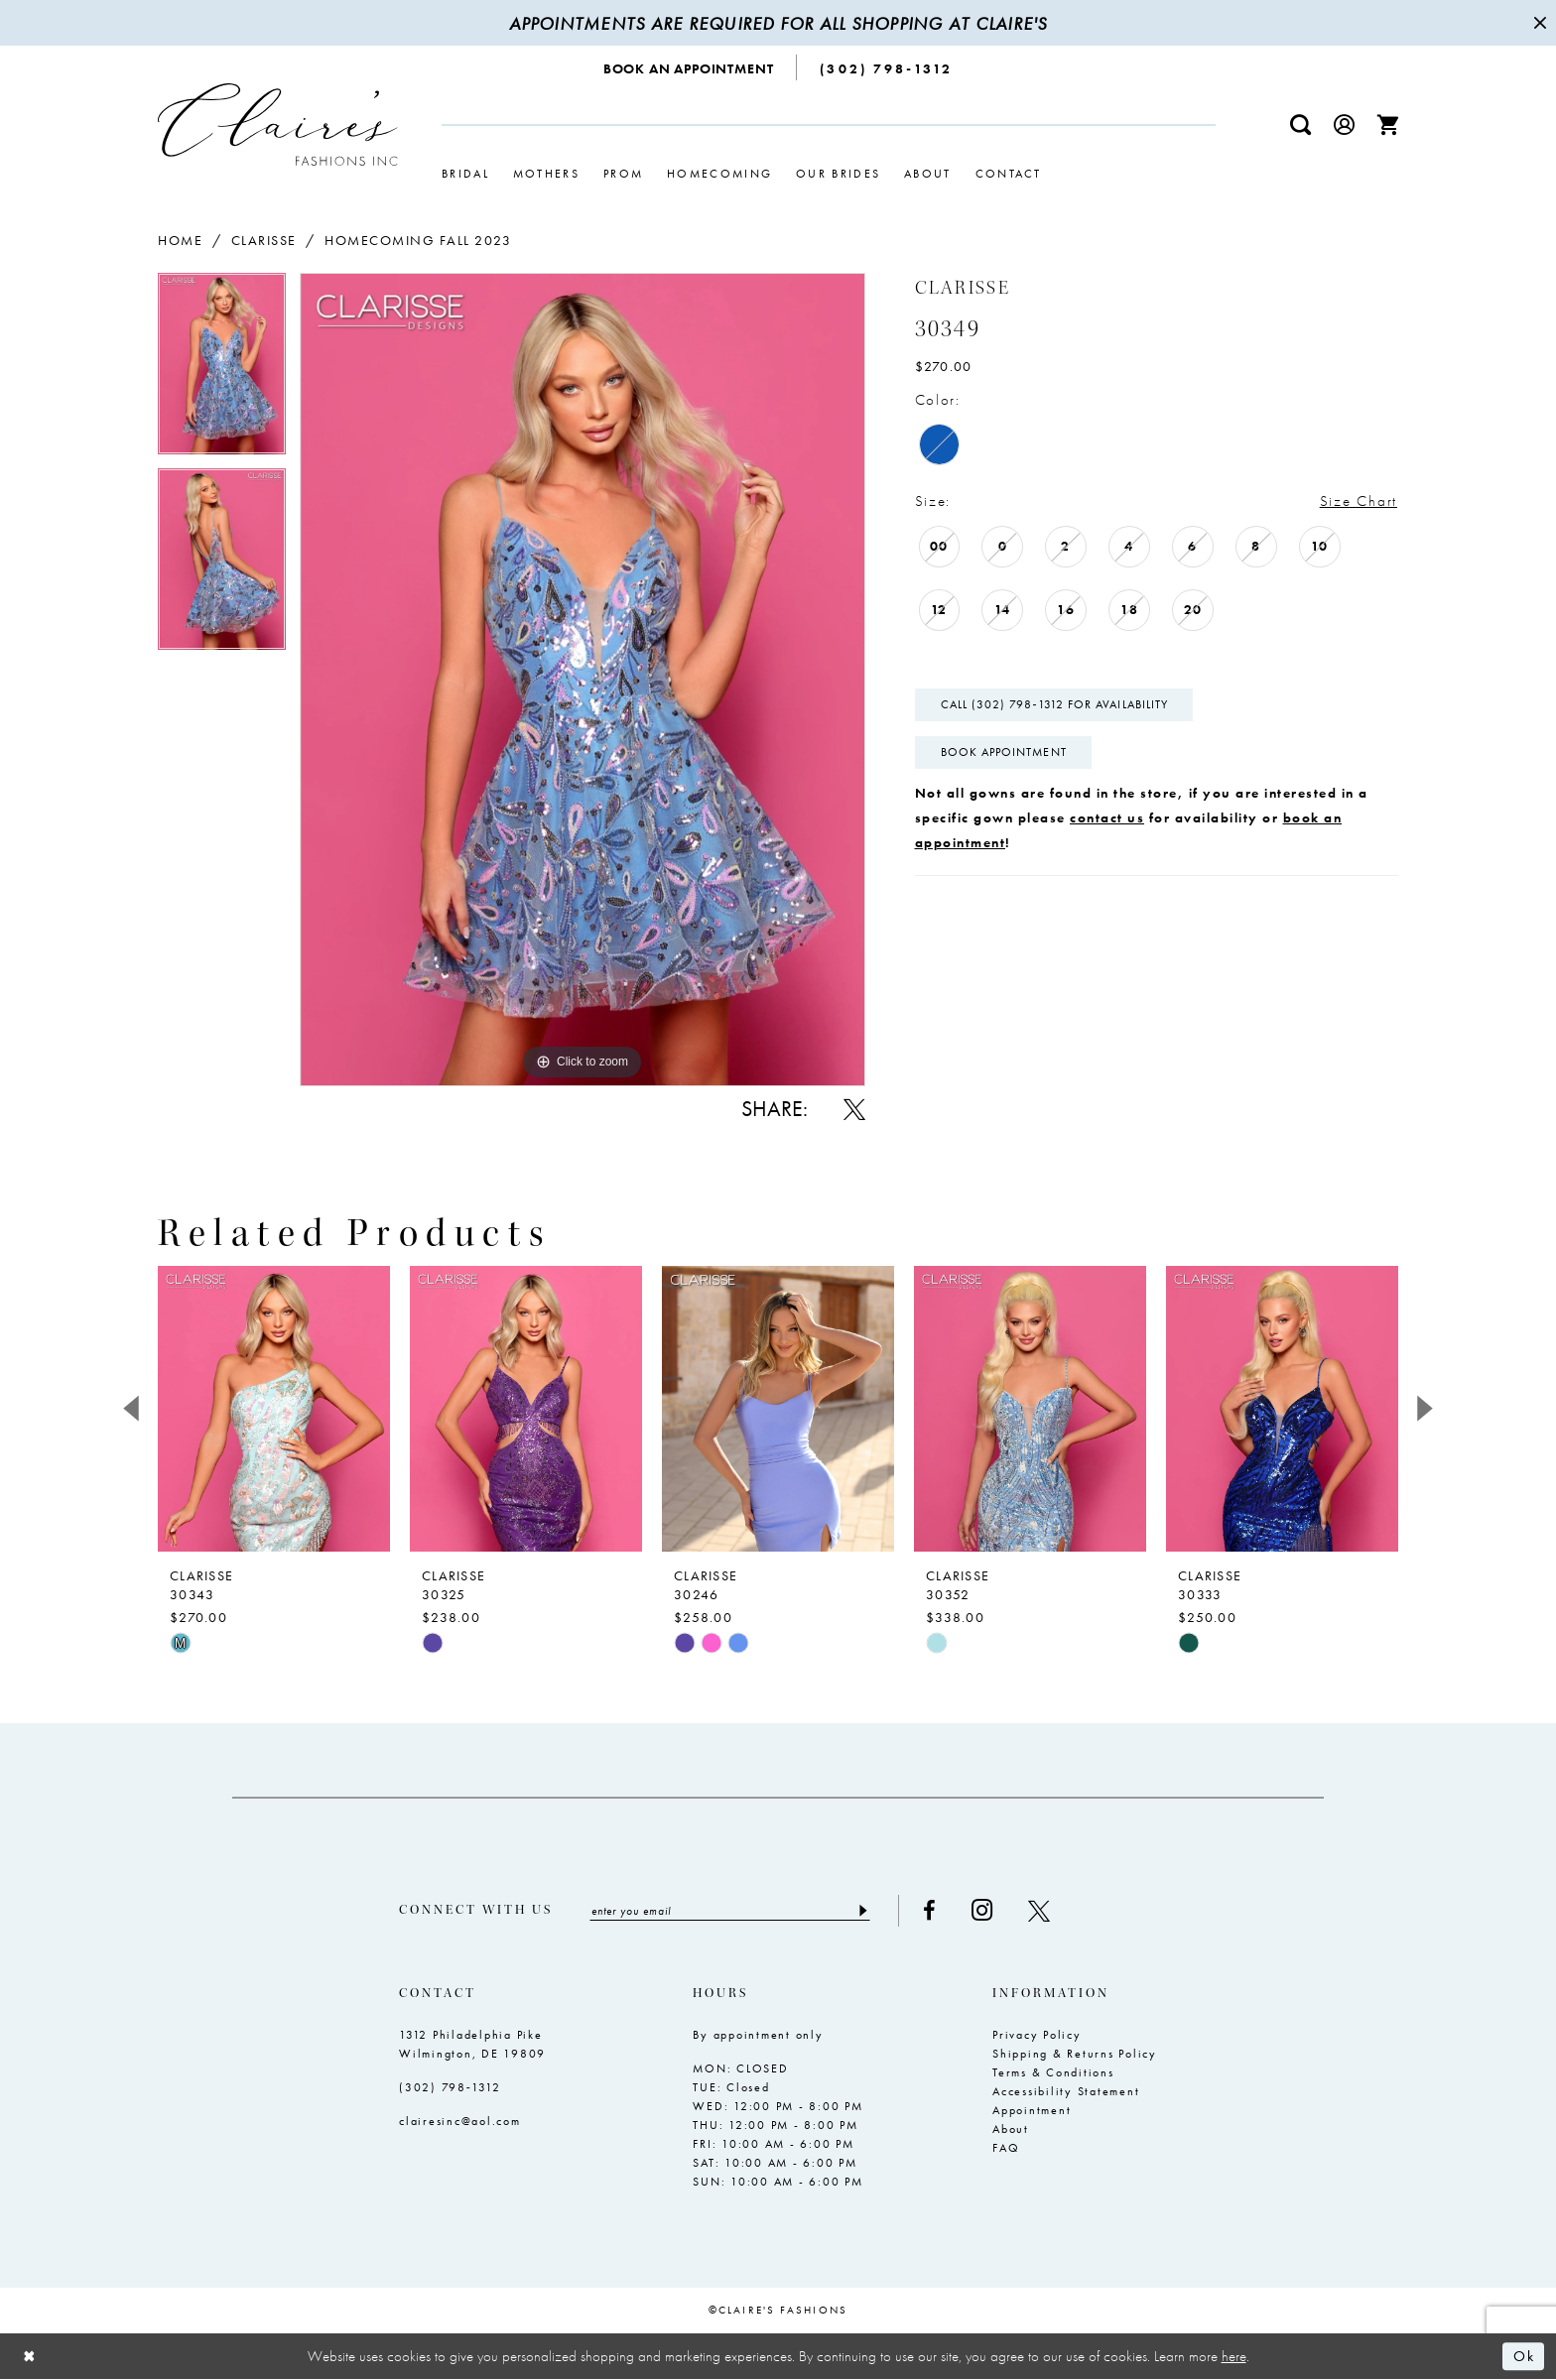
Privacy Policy (1037, 2035)
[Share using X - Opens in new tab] (854, 1109)
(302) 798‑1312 (450, 2087)
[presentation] (274, 1409)
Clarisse (264, 240)
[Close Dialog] (30, 2356)
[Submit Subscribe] (861, 1911)
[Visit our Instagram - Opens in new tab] (982, 1910)
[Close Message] (1538, 23)
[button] (1344, 124)
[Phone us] (886, 67)
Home (180, 240)
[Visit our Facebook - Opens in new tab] (929, 1911)
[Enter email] (729, 1911)
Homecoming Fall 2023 (417, 240)
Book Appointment (1004, 752)
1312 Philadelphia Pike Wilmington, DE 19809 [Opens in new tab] (472, 2044)
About (1010, 2129)
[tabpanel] (222, 370)
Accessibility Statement (1065, 2091)
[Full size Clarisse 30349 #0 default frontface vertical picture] (582, 679)
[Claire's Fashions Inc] (278, 124)
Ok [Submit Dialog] (1523, 2356)
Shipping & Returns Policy (1074, 2054)
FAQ (1005, 2148)
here (1234, 2356)
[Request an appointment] (689, 67)
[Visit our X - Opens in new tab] (1039, 1911)
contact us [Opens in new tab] (1107, 817)
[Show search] (1301, 124)
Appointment (1031, 2110)
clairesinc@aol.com (460, 2121)
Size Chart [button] (1358, 501)
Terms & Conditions (1053, 2072)
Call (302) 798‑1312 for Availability (1055, 704)
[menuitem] (689, 67)
